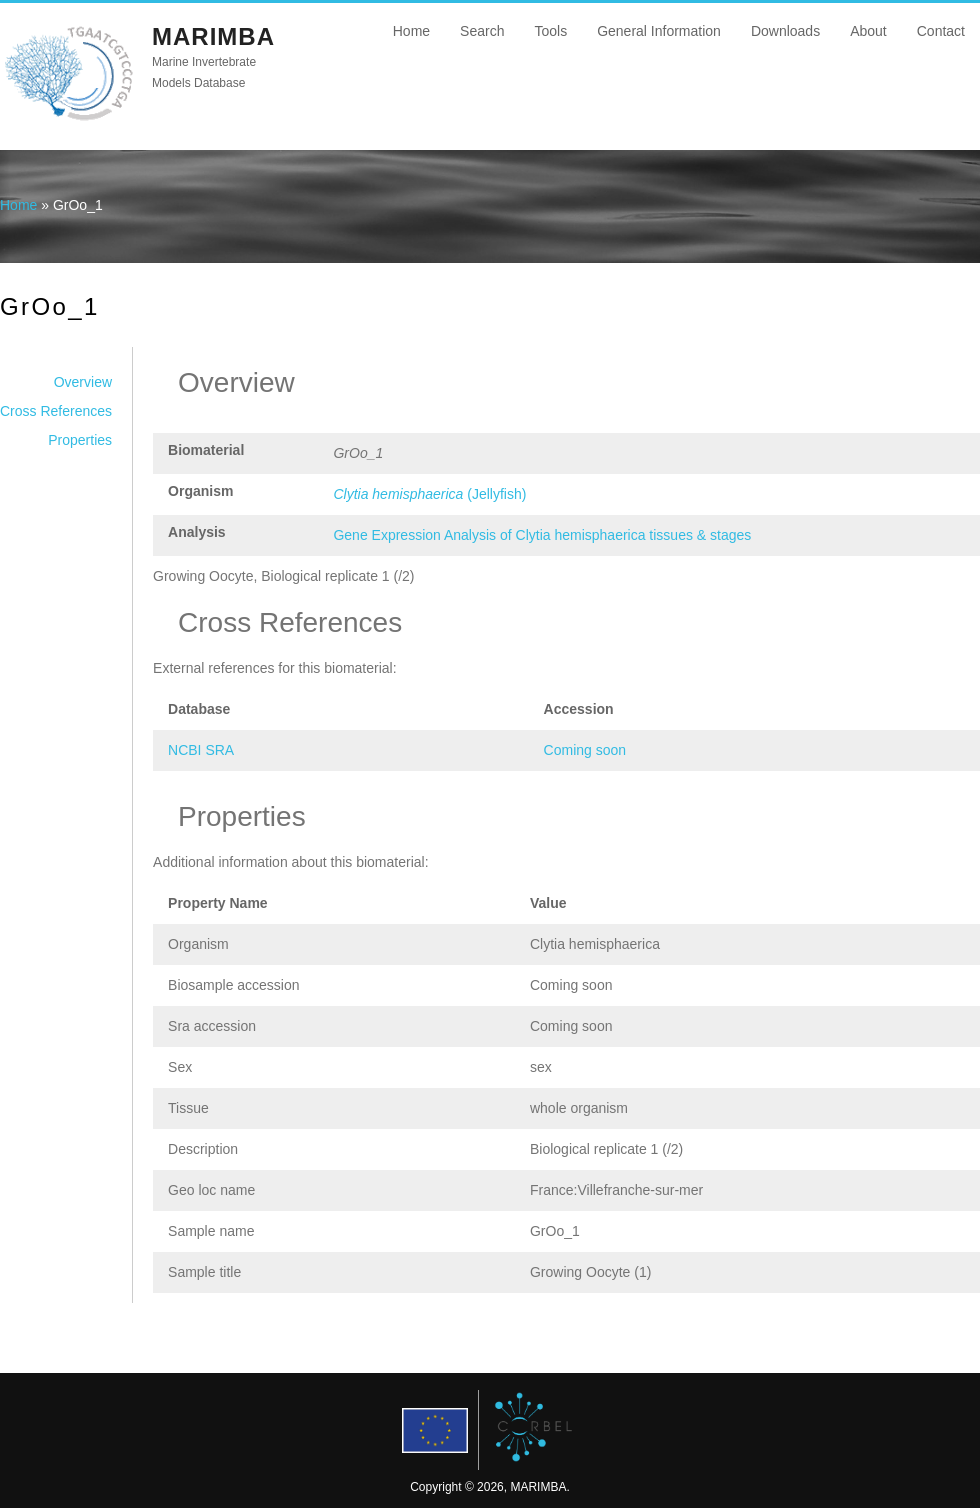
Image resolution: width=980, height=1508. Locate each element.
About (868, 31)
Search (482, 31)
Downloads (785, 31)
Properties (80, 440)
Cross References (56, 411)
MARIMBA (213, 36)
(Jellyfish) (429, 494)
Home (411, 31)
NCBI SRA (201, 750)
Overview (83, 382)
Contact (941, 31)
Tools (550, 31)
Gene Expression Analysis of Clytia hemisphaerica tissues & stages (542, 535)
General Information (659, 31)
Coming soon (585, 750)
